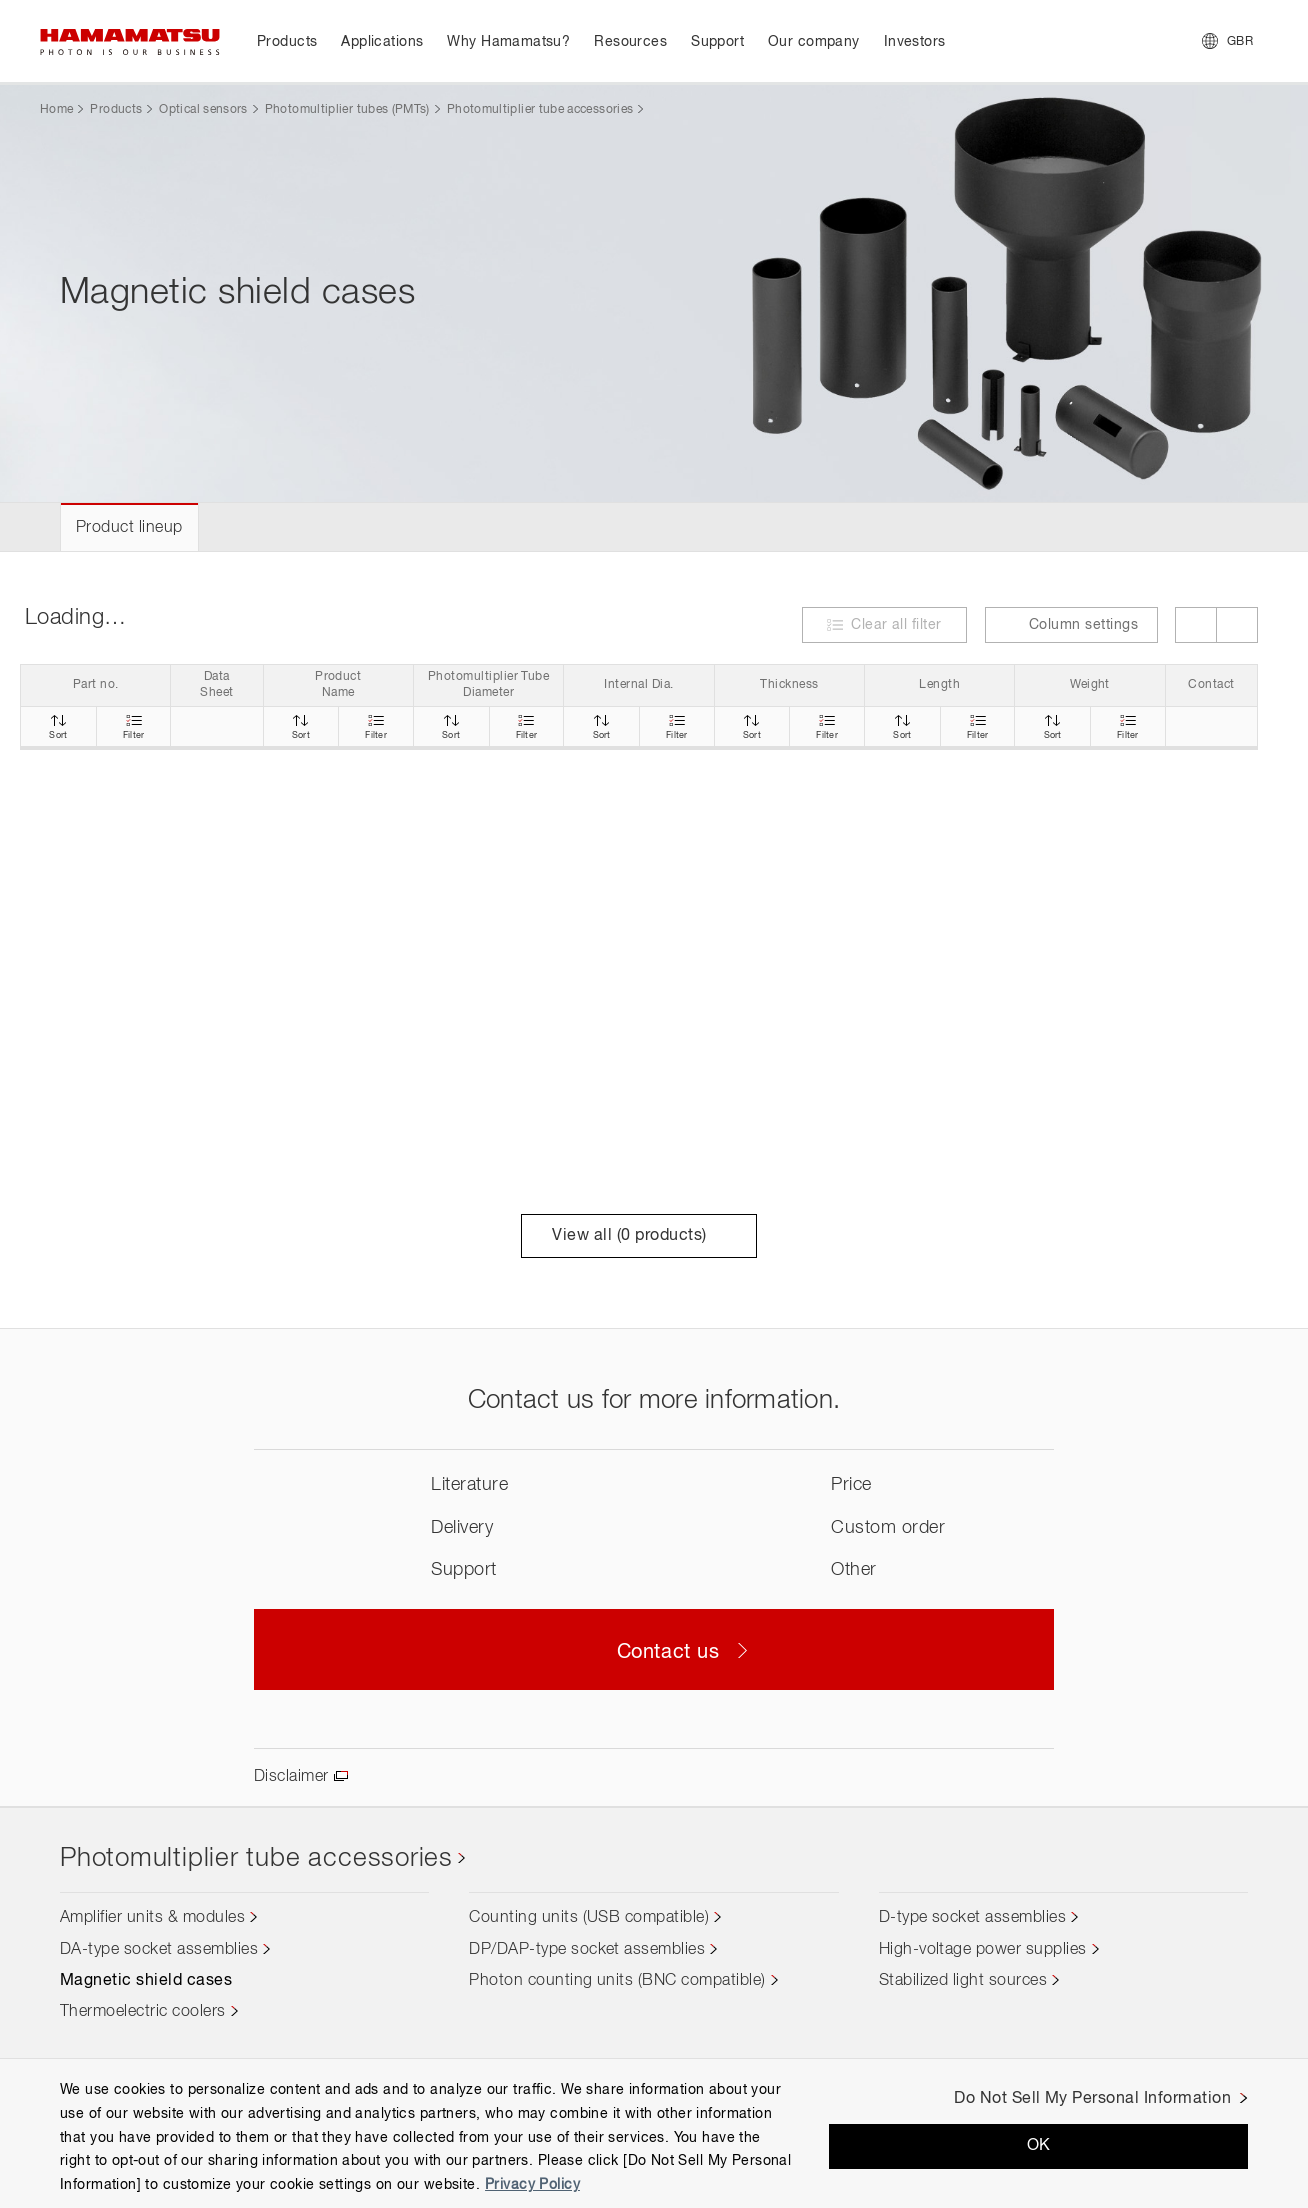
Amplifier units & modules (152, 1918)
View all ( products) (638, 1236)
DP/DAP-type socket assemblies (587, 1950)
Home (56, 110)
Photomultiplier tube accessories (540, 110)
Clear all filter (896, 625)
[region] (654, 2133)
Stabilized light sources (963, 1981)
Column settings (1071, 624)
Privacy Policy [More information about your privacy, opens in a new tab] (532, 2185)
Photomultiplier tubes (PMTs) (347, 110)
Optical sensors (203, 110)
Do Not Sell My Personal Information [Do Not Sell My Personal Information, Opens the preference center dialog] (1092, 2099)
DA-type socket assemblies (159, 1950)
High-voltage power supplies (983, 1950)
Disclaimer (291, 1777)
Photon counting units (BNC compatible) (617, 1981)
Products (116, 110)
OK (1039, 2146)
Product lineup (129, 528)
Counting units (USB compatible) (589, 1918)
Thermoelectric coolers (143, 2012)
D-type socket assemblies (973, 1918)
